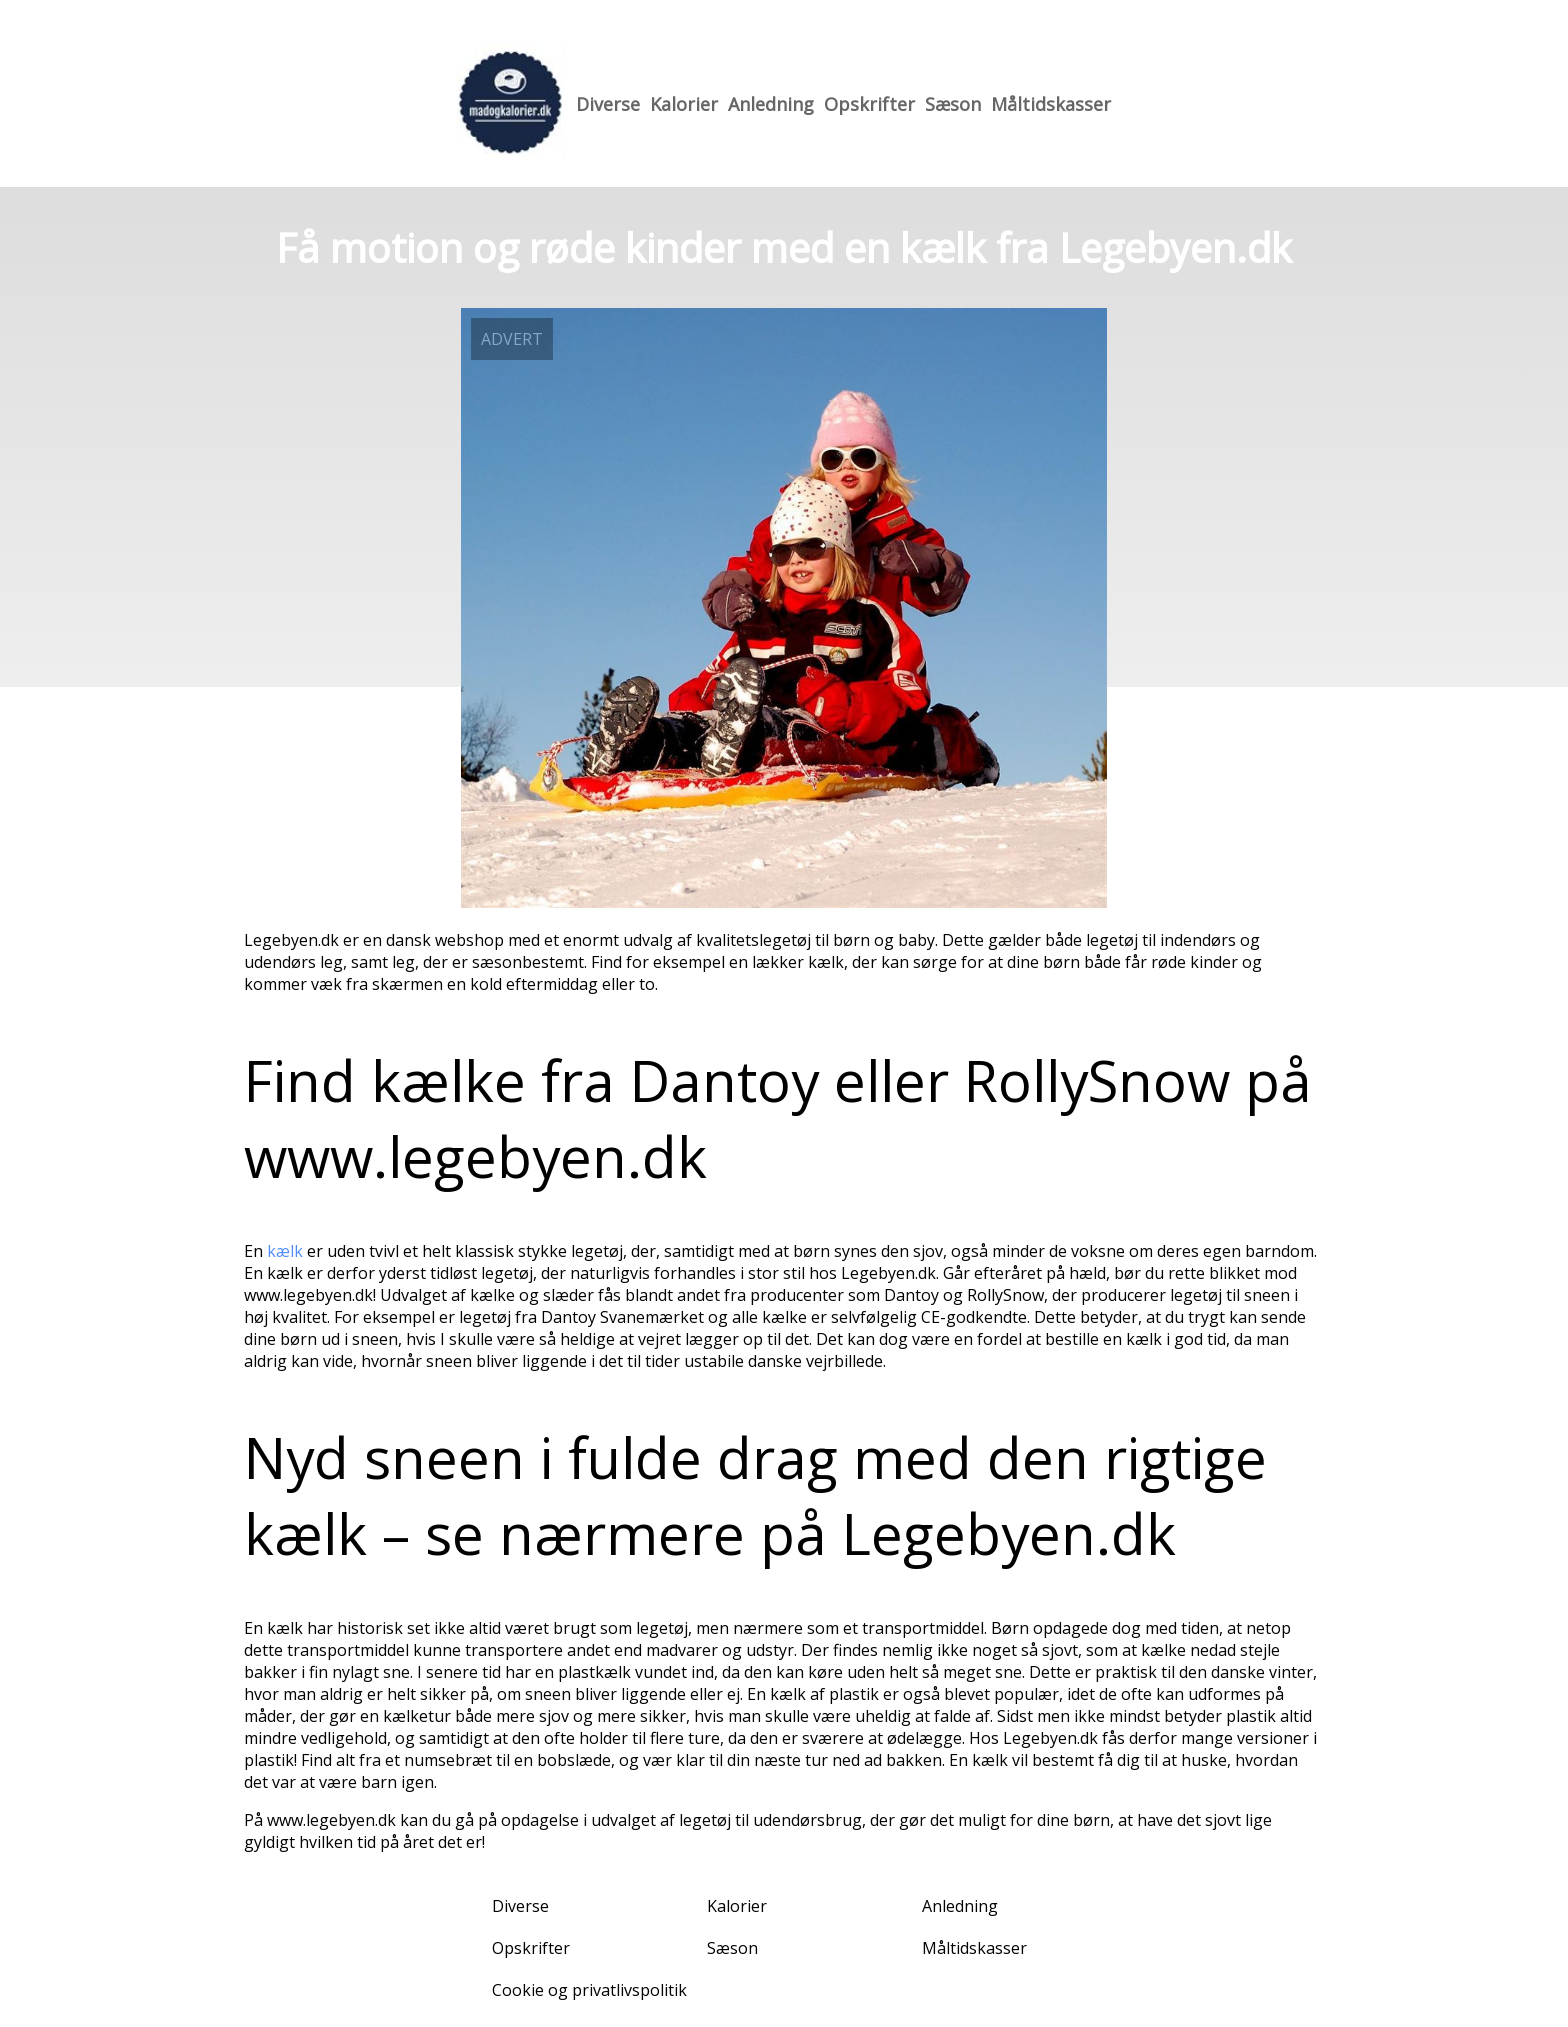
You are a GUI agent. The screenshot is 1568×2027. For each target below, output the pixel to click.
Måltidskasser (1051, 104)
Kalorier (684, 104)
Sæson (953, 104)
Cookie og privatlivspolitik (589, 1990)
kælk (285, 1251)
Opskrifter (869, 104)
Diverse (608, 104)
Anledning (771, 104)
